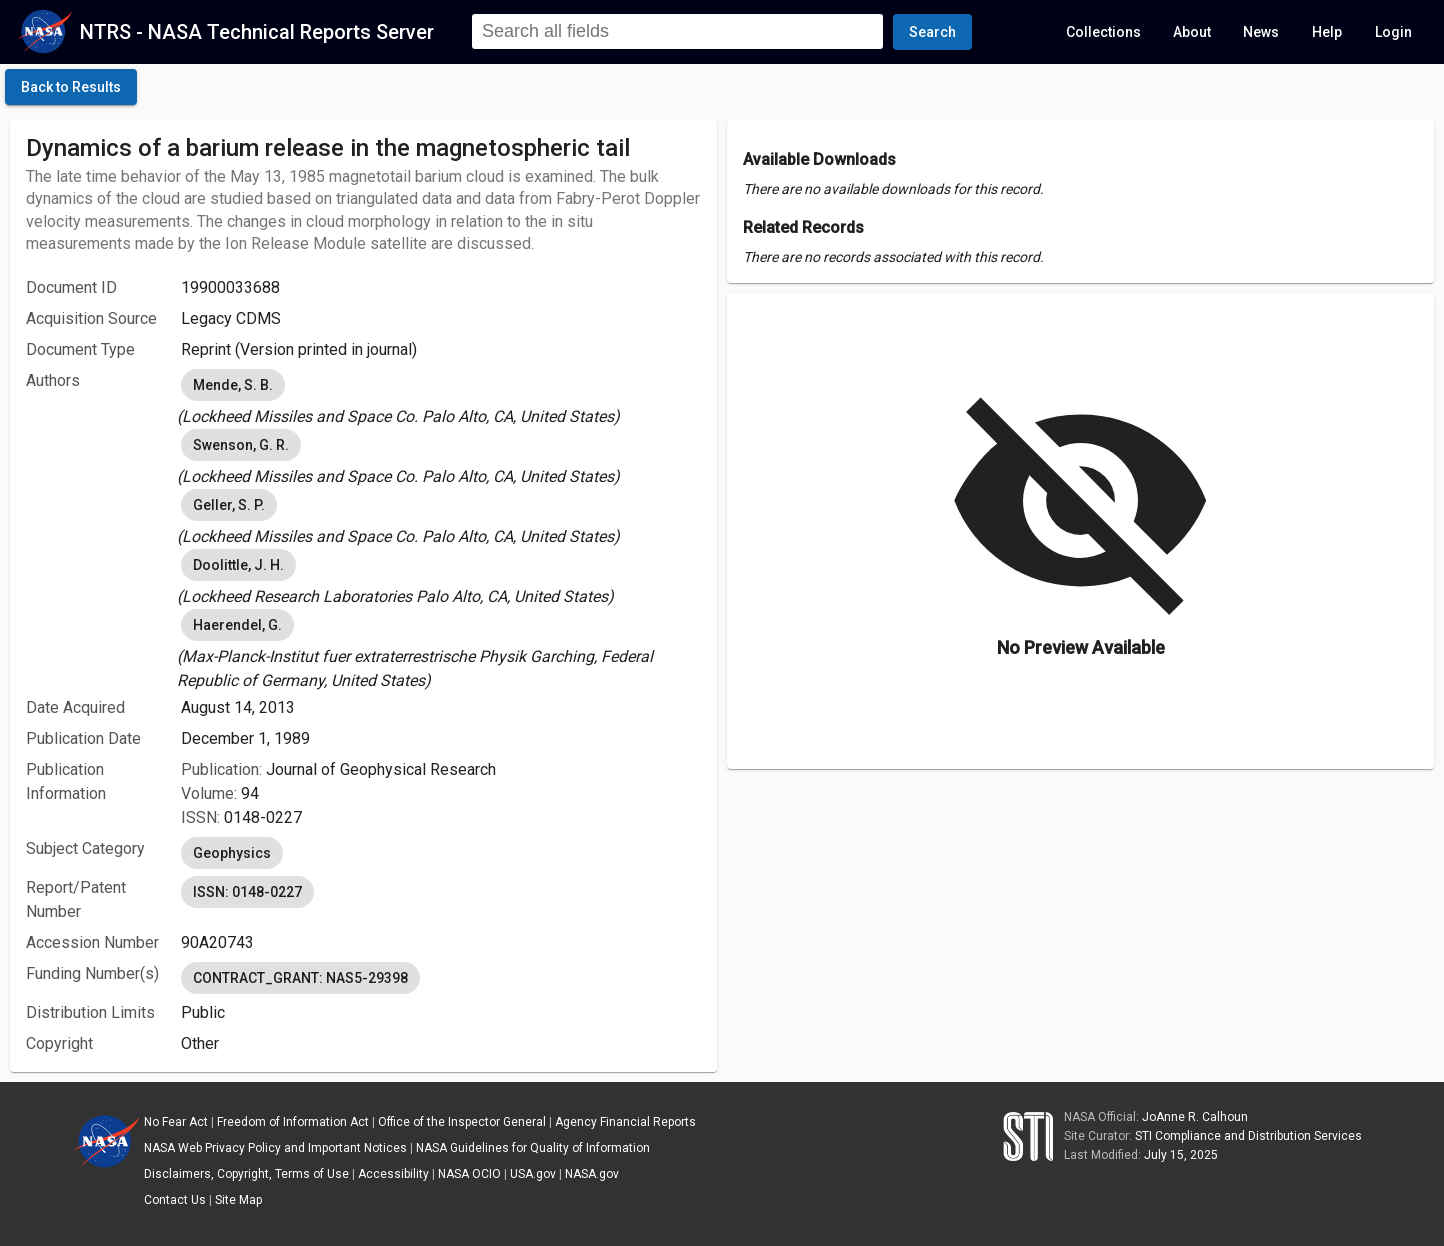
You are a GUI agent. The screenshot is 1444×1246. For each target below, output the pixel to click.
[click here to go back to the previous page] (71, 87)
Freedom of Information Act (293, 1122)
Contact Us (175, 1200)
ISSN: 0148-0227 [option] (247, 892)
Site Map (238, 1200)
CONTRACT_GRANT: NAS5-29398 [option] (300, 978)
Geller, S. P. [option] (229, 505)
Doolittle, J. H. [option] (238, 565)
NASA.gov (592, 1174)
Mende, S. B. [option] (233, 385)
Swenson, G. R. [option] (241, 445)
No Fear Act (176, 1122)
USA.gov (533, 1174)
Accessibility (393, 1174)
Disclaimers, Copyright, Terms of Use (246, 1174)
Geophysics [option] (232, 853)
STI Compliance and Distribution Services (1248, 1136)
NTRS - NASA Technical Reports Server (257, 32)
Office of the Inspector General (462, 1122)
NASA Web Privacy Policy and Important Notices (275, 1148)
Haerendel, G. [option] (237, 625)
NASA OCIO (469, 1174)
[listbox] (441, 397)
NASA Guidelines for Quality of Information (533, 1148)
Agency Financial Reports (625, 1122)
